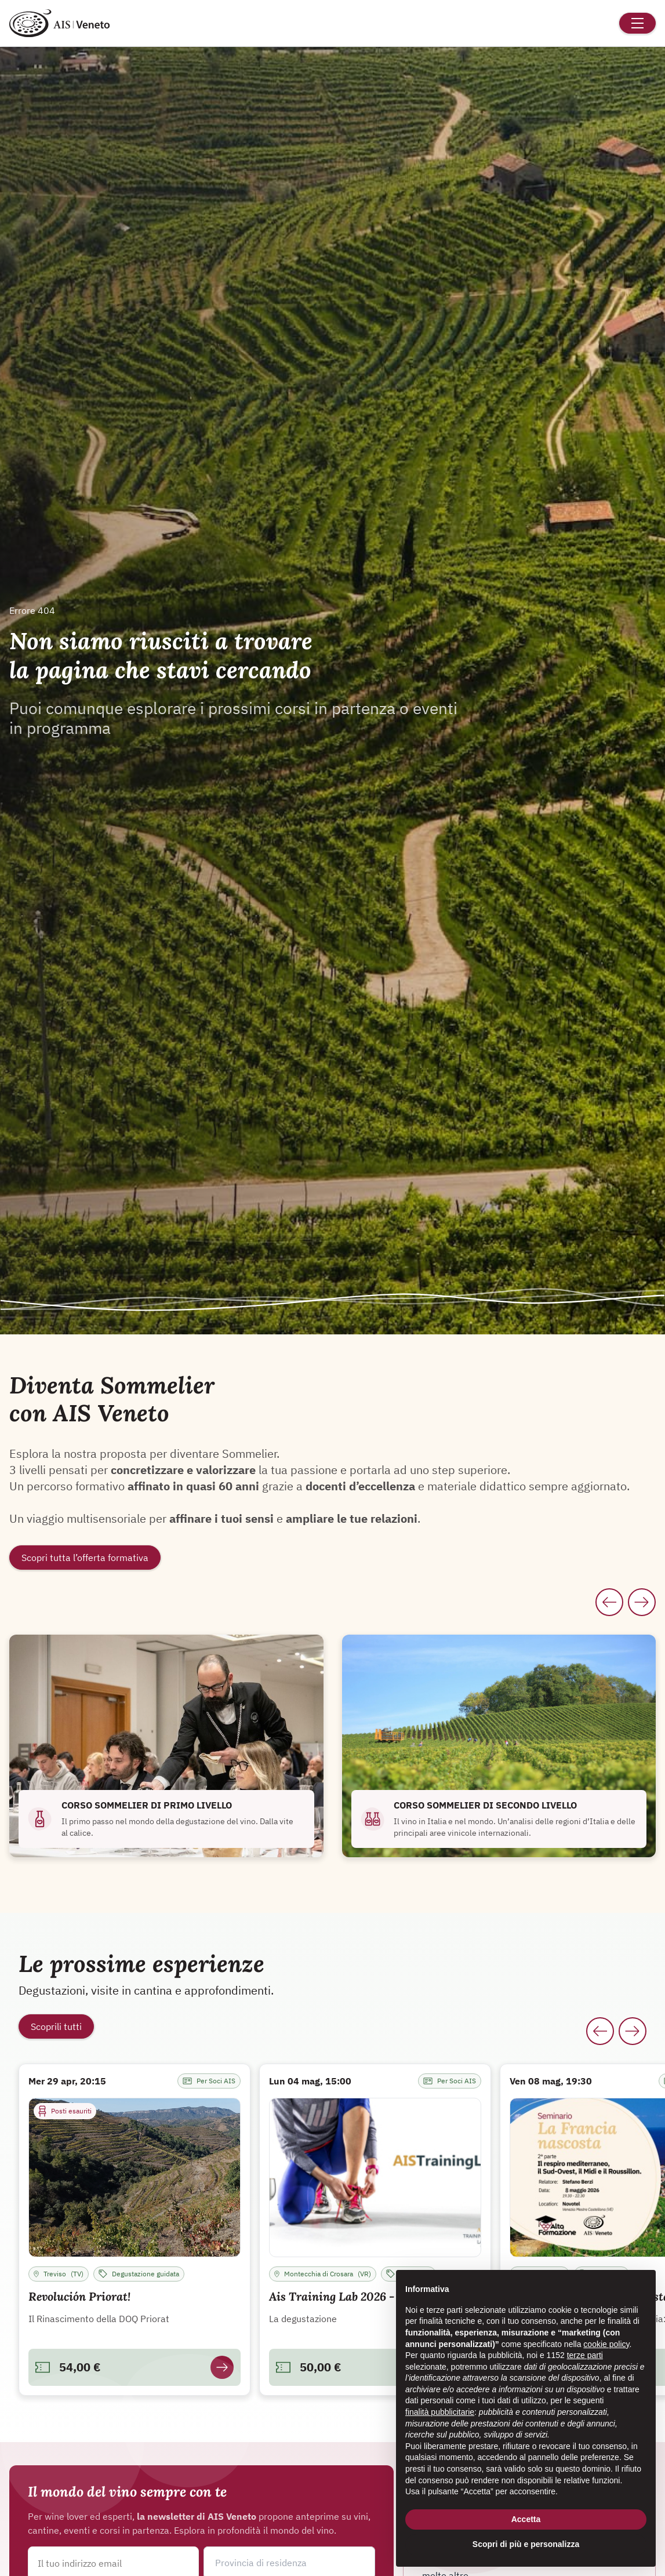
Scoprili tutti (56, 2026)
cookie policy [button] (606, 2344)
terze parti (585, 2355)
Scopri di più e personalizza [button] (526, 2544)
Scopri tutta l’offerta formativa (84, 1557)
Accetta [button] (526, 2519)
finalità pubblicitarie (439, 2412)
